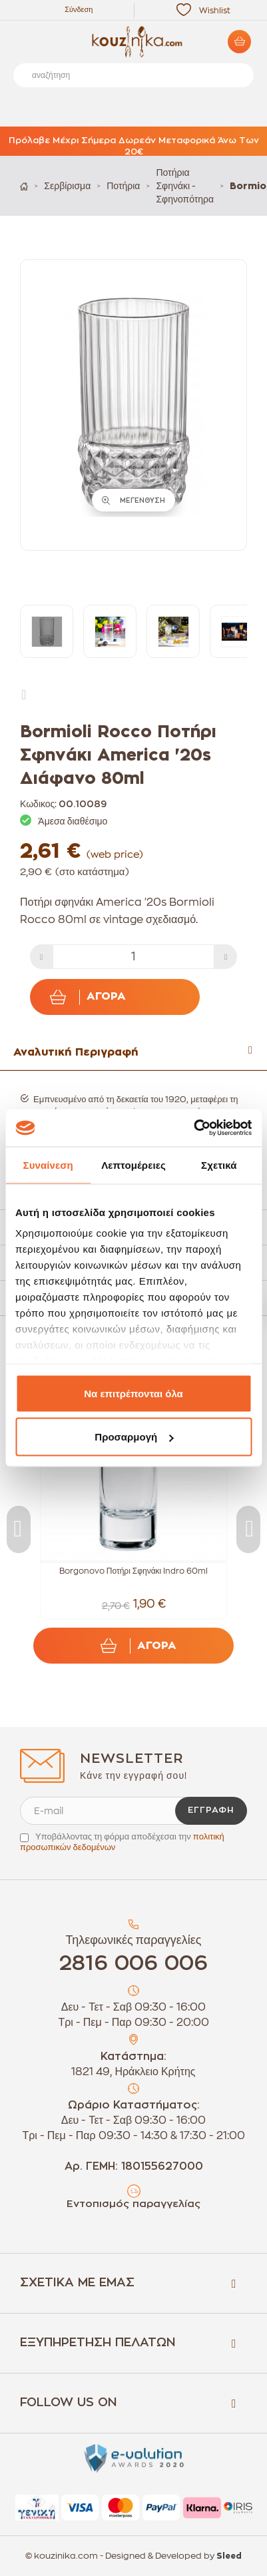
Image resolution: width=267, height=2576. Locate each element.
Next (26, 694)
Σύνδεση (79, 9)
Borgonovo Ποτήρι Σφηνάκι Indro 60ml (133, 1571)
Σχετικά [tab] (218, 1164)
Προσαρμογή (134, 1437)
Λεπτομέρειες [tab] (133, 1164)
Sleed (229, 2556)
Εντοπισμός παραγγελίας (133, 2204)
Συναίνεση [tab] (48, 1164)
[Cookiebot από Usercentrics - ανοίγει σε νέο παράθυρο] (193, 1128)
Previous (19, 1529)
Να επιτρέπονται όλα (133, 1393)
